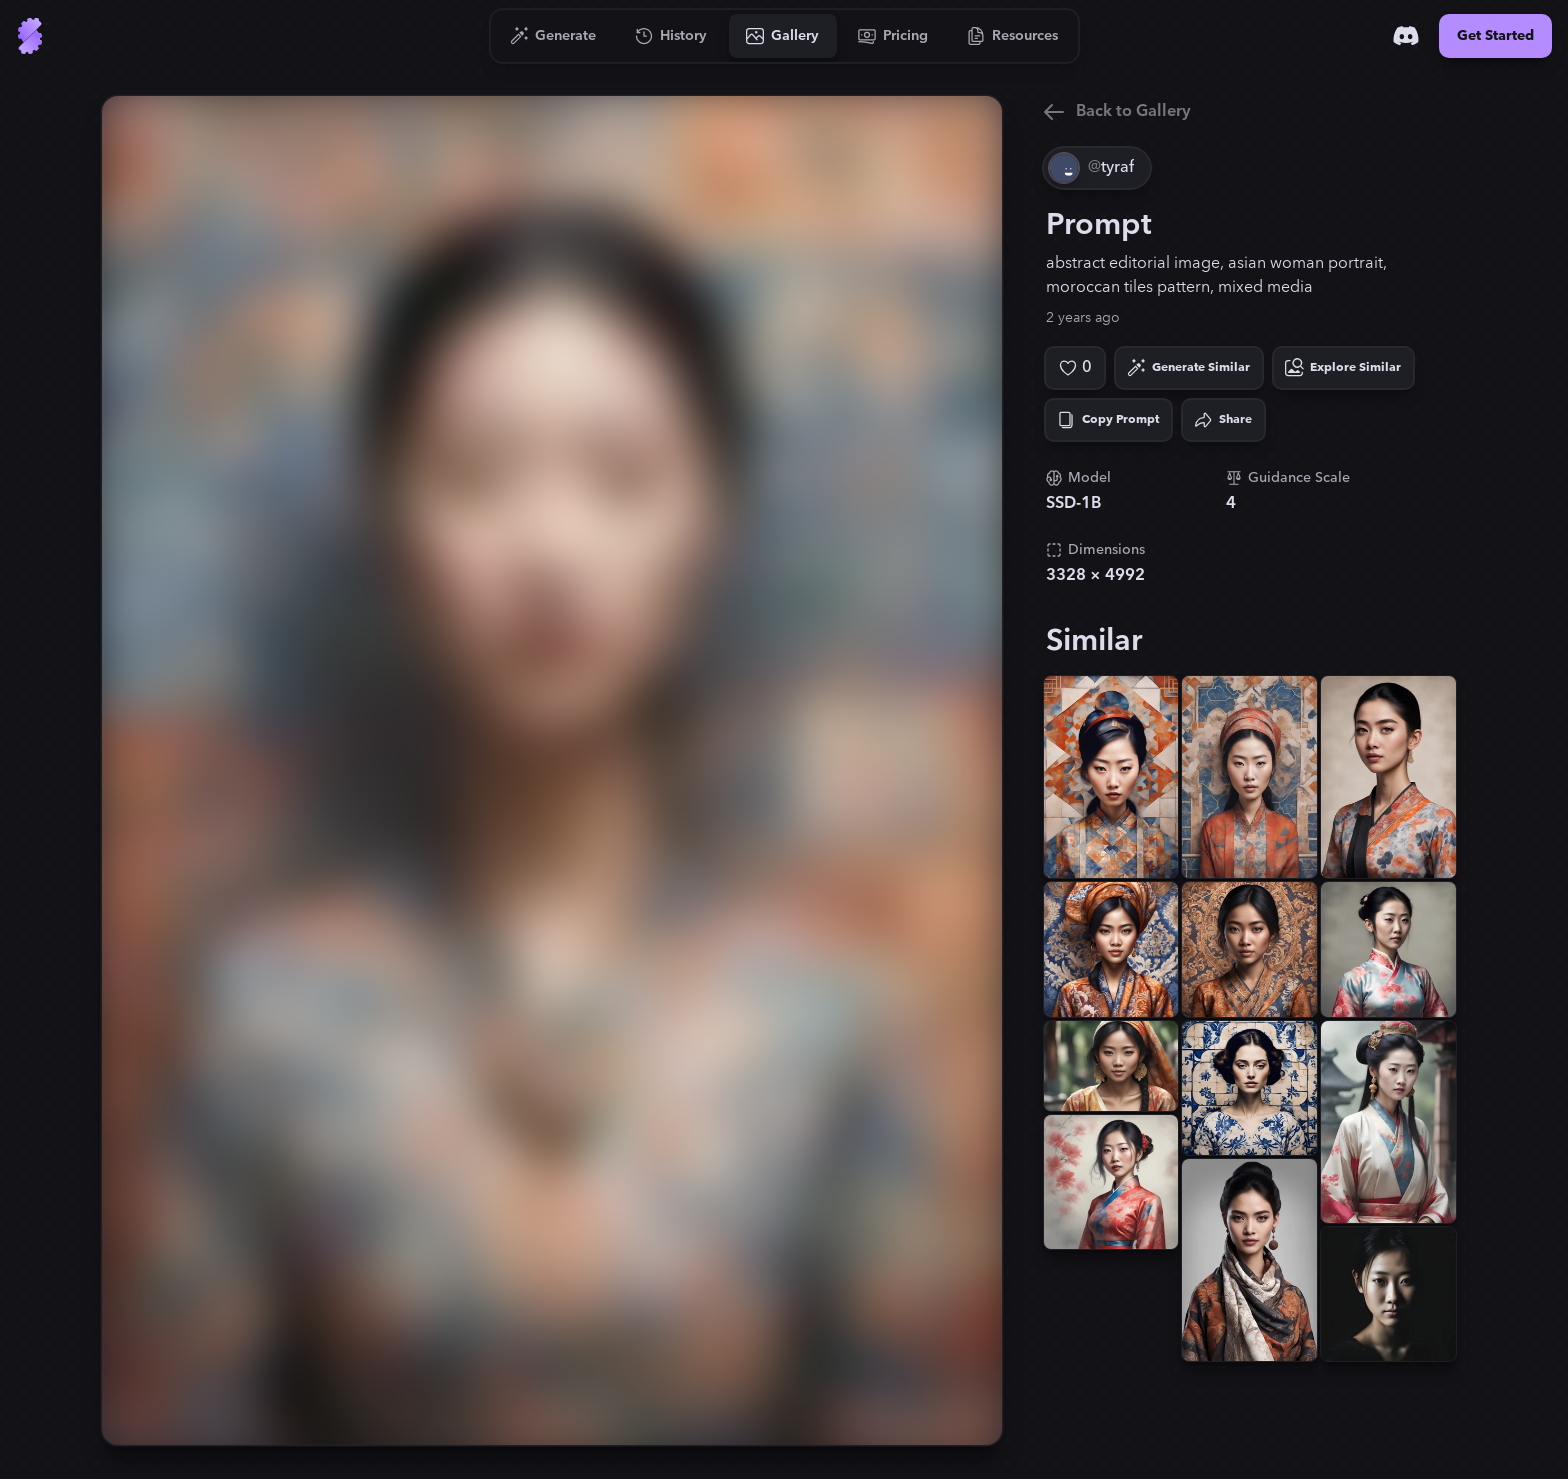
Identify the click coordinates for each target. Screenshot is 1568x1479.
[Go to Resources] (1013, 36)
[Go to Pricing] (893, 36)
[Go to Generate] (553, 36)
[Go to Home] (30, 36)
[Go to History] (671, 36)
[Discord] (1406, 36)
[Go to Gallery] (783, 36)
